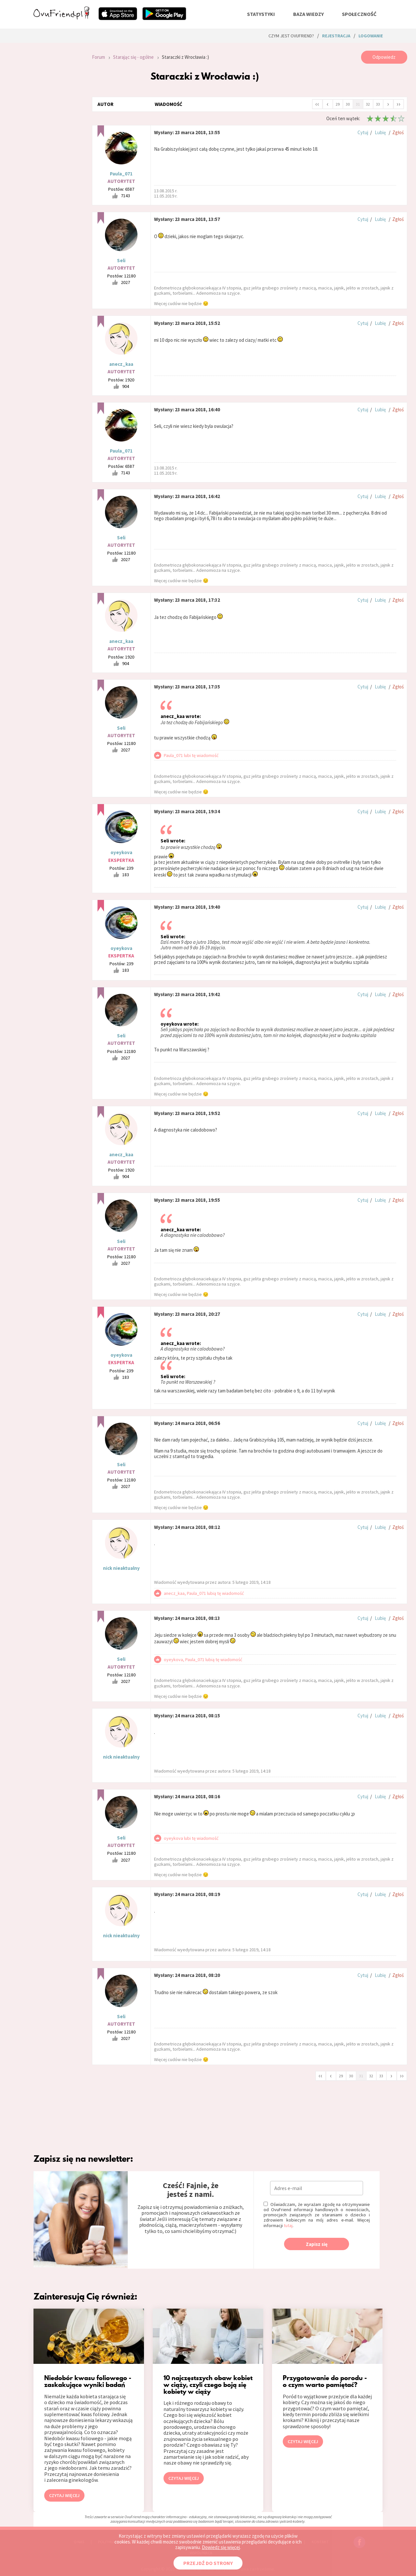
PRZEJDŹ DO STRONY (208, 2563)
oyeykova (121, 852)
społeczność (359, 14)
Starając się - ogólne (133, 57)
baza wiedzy (308, 14)
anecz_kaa (121, 364)
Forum (98, 57)
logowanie (370, 36)
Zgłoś (398, 132)
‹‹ (317, 103)
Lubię (380, 132)
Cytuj (363, 132)
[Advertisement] (57, 137)
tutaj (288, 2225)
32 (368, 104)
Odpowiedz (384, 57)
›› (398, 103)
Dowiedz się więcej (221, 2547)
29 (338, 104)
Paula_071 (121, 173)
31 (358, 104)
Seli (121, 260)
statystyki (261, 14)
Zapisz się (317, 2244)
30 (348, 104)
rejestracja (336, 36)
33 (378, 104)
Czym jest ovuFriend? (291, 36)
